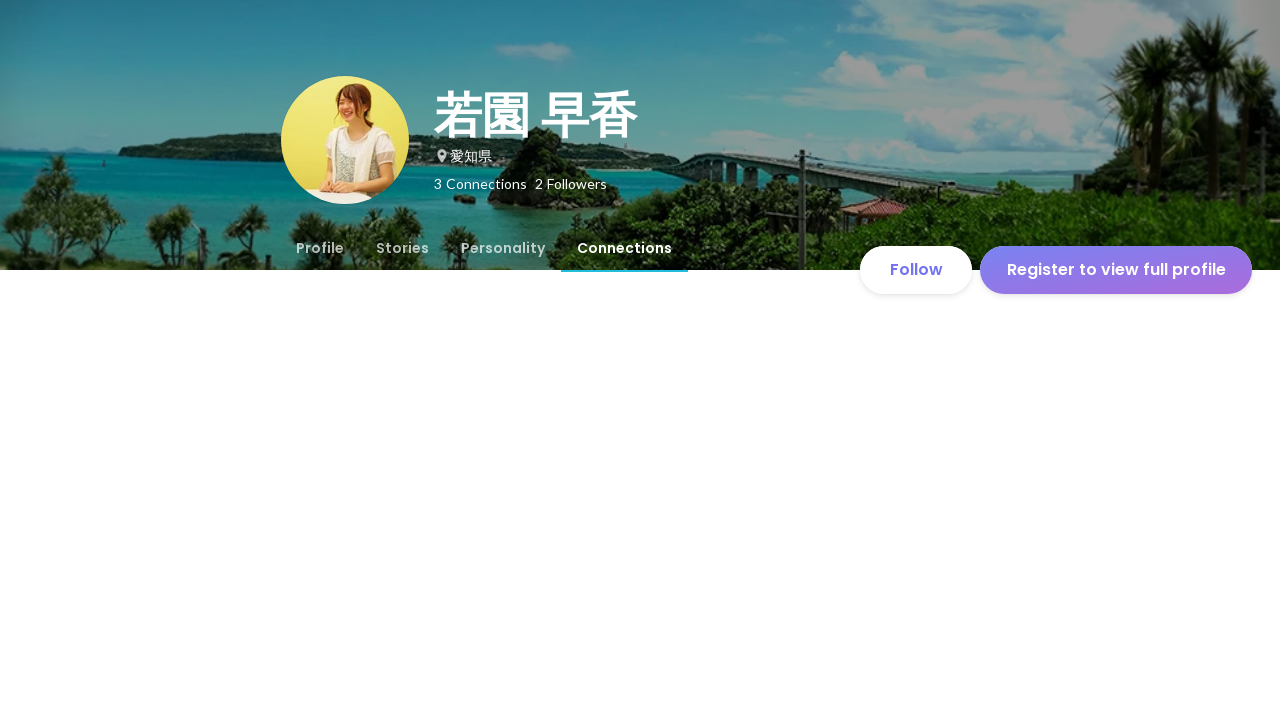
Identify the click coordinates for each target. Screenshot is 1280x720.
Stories (402, 248)
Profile (320, 248)
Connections (624, 248)
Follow (916, 269)
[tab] (320, 248)
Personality (503, 248)
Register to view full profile (1116, 269)
